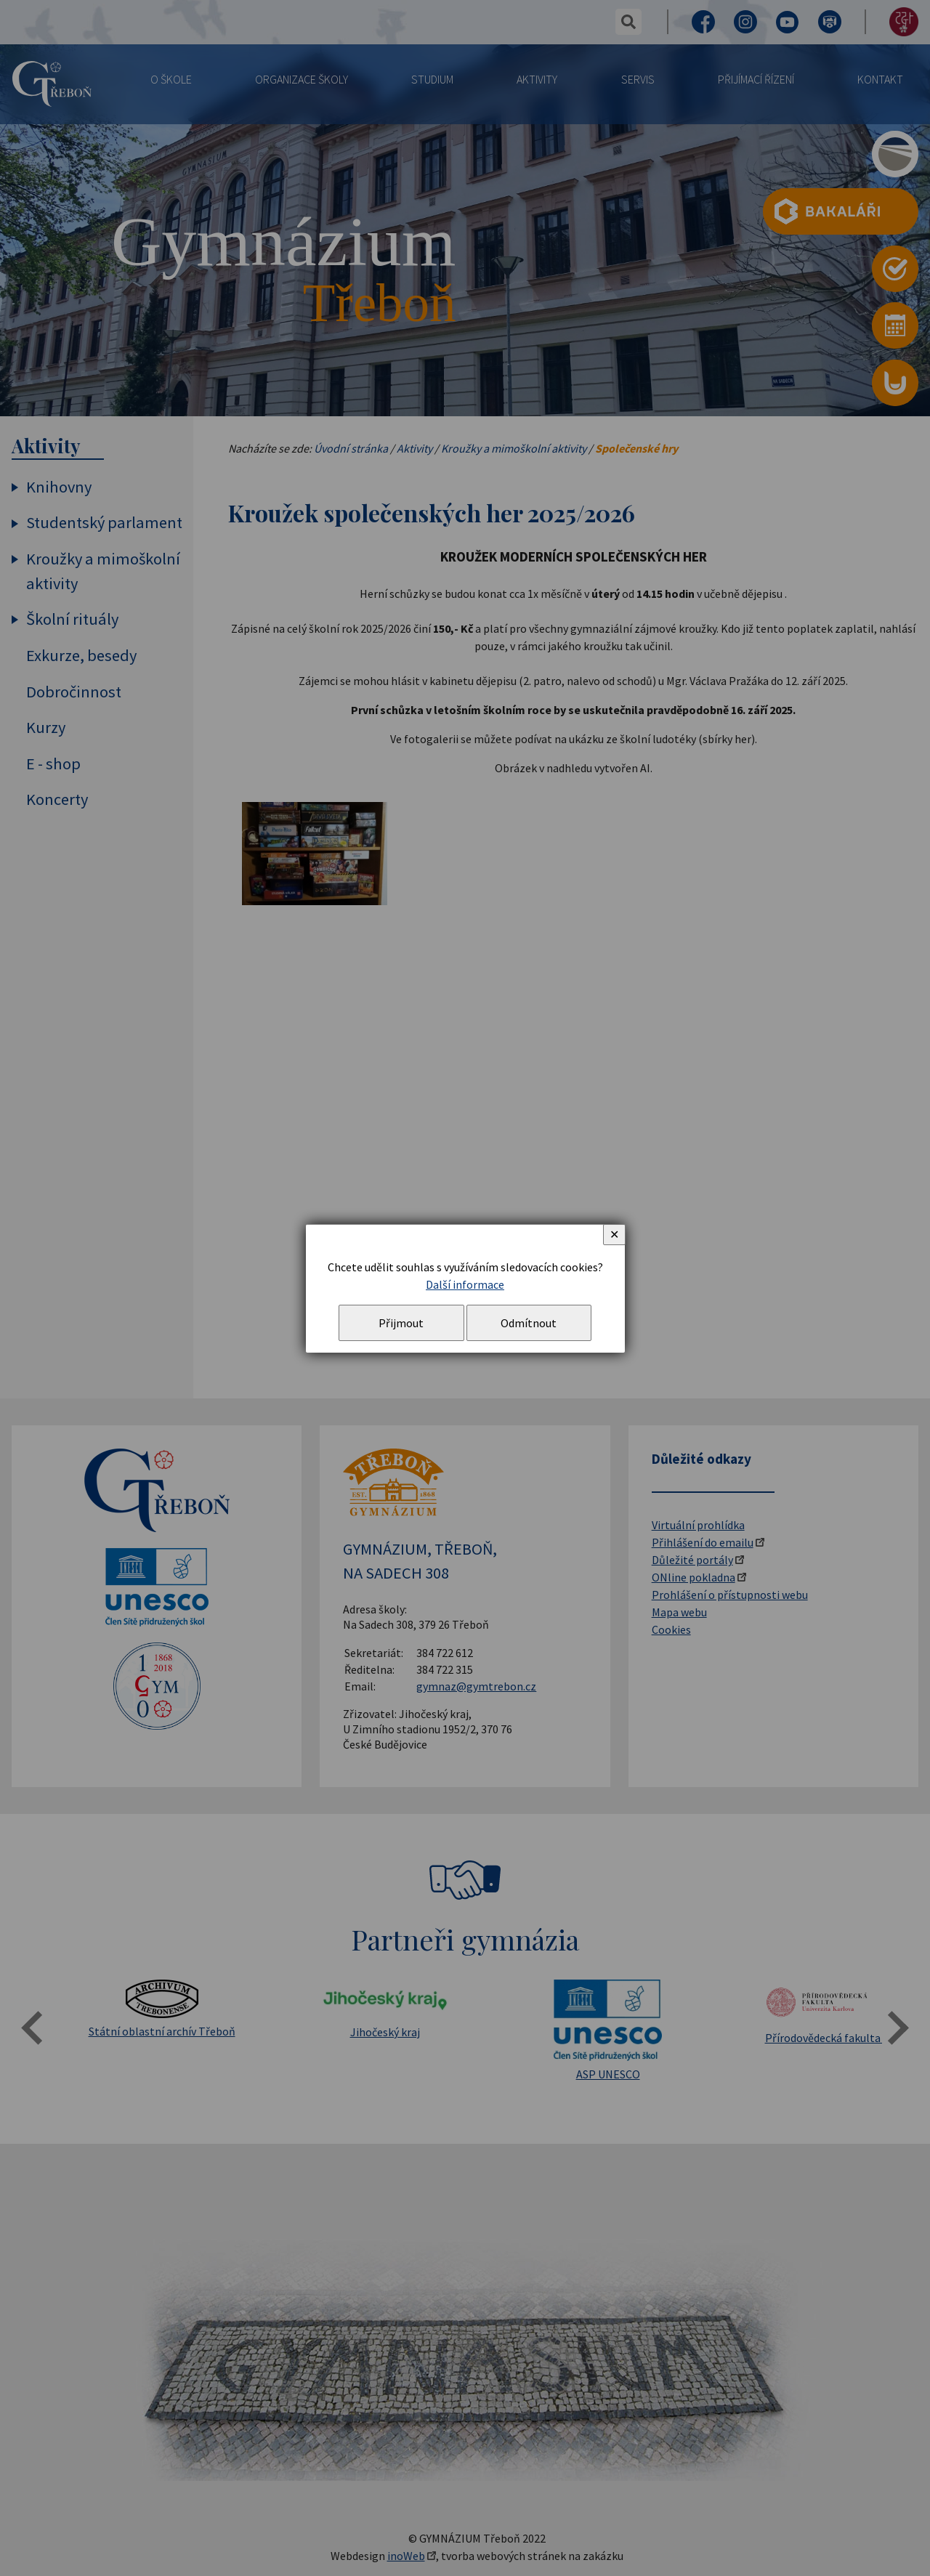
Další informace (465, 1284)
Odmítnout (529, 1323)
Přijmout (401, 1323)
